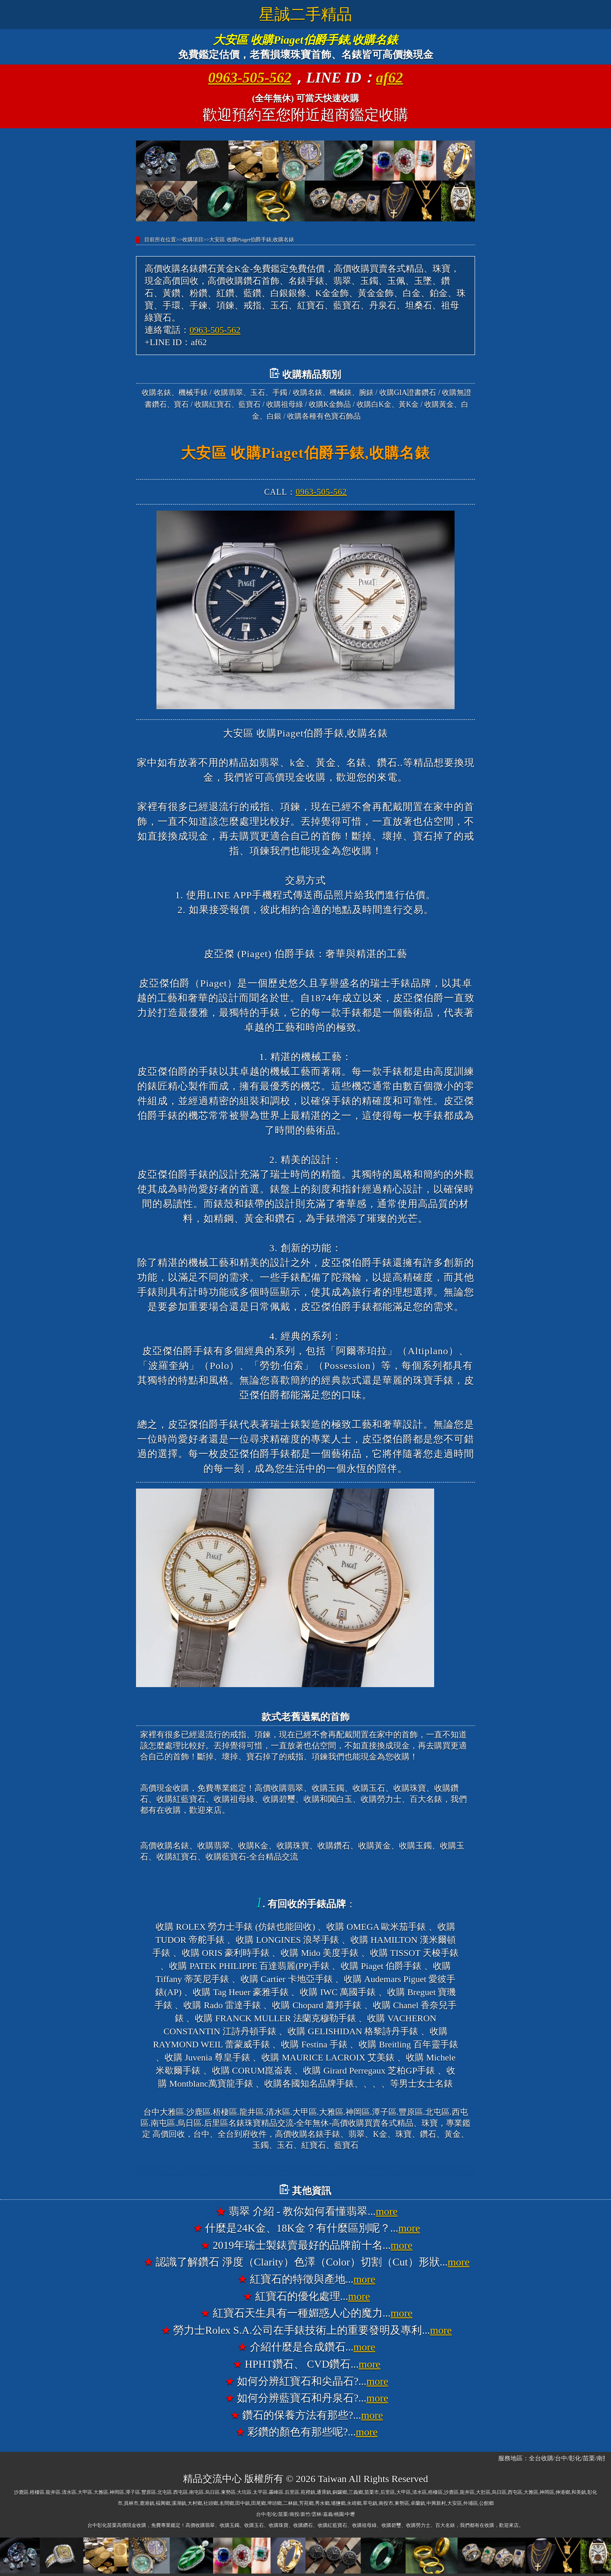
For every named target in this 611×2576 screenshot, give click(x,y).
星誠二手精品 (305, 14)
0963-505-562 (249, 77)
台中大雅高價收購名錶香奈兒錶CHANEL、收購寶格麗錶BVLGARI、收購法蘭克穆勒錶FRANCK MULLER (305, 2171)
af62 (389, 77)
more (386, 2211)
